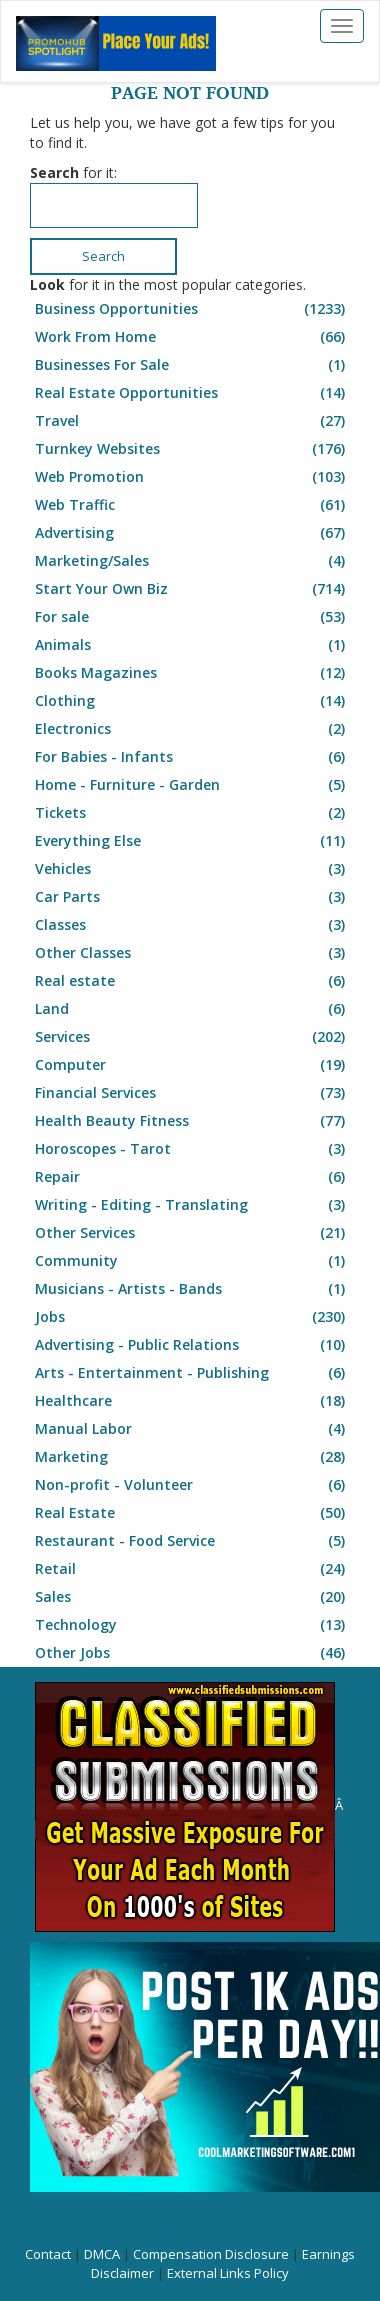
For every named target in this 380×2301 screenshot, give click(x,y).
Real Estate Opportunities (192, 393)
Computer (192, 1065)
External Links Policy (228, 2273)
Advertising (192, 533)
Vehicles (192, 869)
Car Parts (192, 897)
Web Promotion (192, 477)
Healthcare (192, 1401)
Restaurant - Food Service (192, 1541)
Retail (192, 1569)
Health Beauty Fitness (192, 1121)
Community (192, 1261)
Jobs (192, 1317)
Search (103, 256)
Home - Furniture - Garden (192, 785)
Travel (192, 421)
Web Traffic (192, 505)
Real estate (192, 981)
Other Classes (192, 953)
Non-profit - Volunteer (192, 1485)
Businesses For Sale (192, 365)
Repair (192, 1177)
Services (192, 1037)
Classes (192, 925)
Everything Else (192, 841)
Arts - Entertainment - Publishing (192, 1373)
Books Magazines (192, 673)
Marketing (192, 1457)
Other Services (192, 1233)
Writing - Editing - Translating (192, 1205)
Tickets (192, 813)
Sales (192, 1597)
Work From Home (192, 337)
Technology (192, 1625)
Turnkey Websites (192, 449)
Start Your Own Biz (192, 589)
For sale (192, 617)
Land (192, 1009)
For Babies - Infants (192, 757)
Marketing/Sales (192, 561)
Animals (192, 645)
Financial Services (192, 1093)
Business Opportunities (192, 309)
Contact (48, 2254)
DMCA (102, 2254)
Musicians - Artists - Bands (192, 1289)
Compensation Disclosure (211, 2254)
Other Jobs (192, 1653)
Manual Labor (192, 1429)
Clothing (192, 701)
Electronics (192, 729)
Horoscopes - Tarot (192, 1149)
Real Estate (192, 1513)
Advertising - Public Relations (192, 1345)
